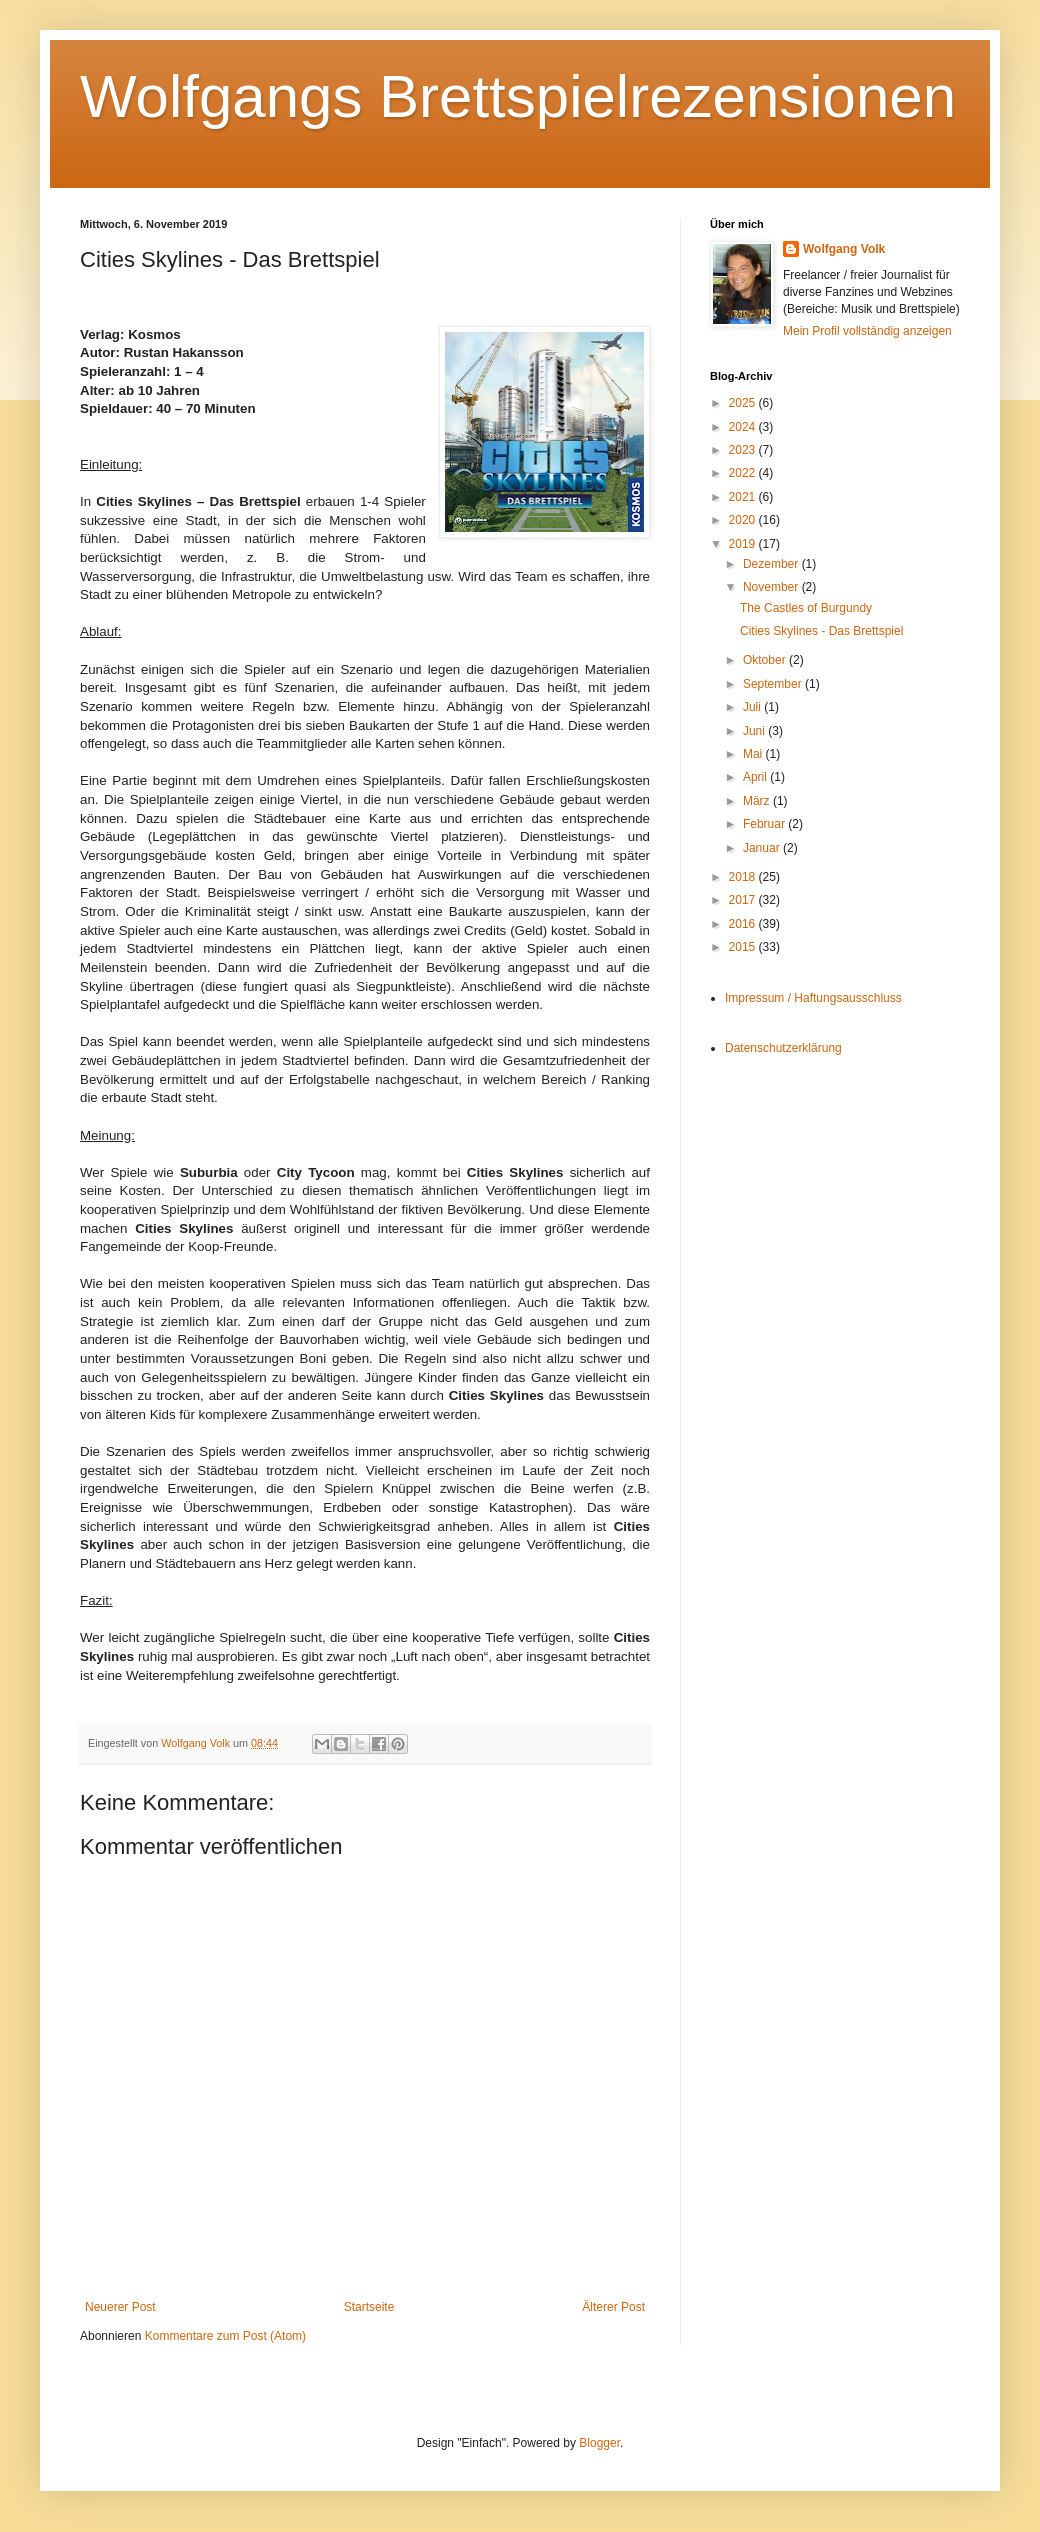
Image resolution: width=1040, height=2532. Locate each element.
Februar (765, 824)
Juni (755, 731)
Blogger (599, 2443)
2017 (744, 900)
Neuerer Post (120, 2307)
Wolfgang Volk (844, 249)
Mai (754, 754)
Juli (753, 707)
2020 (744, 520)
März (758, 801)
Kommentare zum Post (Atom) (225, 2336)
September (774, 684)
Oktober (766, 660)
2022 (744, 473)
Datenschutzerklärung (783, 1048)
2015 (744, 947)
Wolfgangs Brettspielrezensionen (518, 96)
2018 (744, 877)
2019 (744, 544)
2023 (744, 450)
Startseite (369, 2307)
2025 (744, 403)
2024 (744, 427)
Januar (763, 848)
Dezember (772, 564)
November (772, 587)
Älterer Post (613, 2307)
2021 (744, 497)
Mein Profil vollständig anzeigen (867, 331)
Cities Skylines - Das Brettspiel (821, 631)
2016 (744, 924)
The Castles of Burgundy (806, 608)
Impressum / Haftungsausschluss (813, 998)
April (756, 777)
